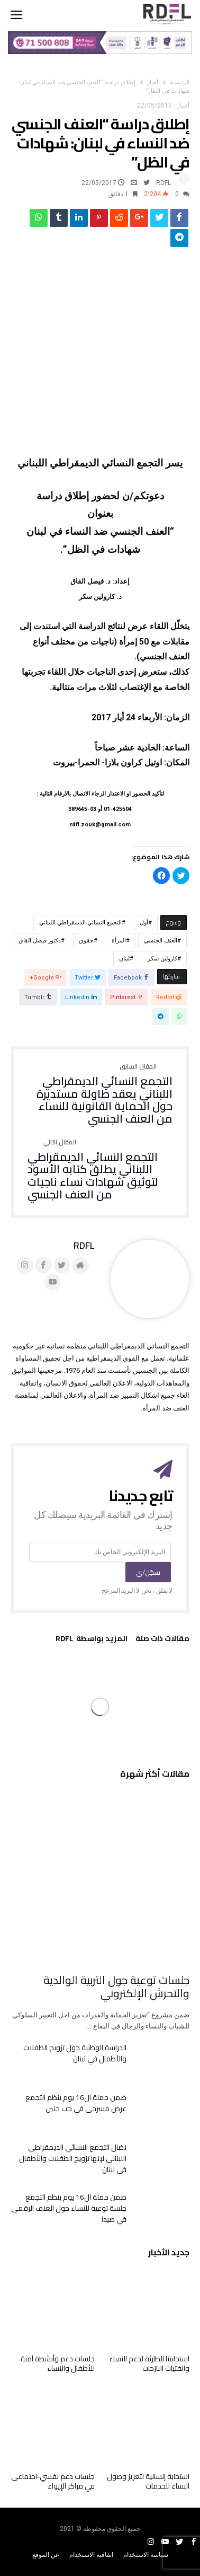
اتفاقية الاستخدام (91, 2555)
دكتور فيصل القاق (40, 940)
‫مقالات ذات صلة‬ (162, 1640)
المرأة (119, 940)
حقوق (86, 940)
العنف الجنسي (160, 940)
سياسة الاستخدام (145, 2555)
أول (144, 922)
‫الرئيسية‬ (179, 82)
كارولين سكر (162, 958)
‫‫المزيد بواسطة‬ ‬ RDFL (92, 1640)
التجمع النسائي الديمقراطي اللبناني (80, 922)
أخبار (152, 82)
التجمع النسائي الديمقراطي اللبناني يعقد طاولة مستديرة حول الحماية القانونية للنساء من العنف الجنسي (100, 1094)
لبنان (124, 958)
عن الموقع (45, 2555)
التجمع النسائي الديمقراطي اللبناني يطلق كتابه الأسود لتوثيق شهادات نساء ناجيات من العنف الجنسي (100, 1170)
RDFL (163, 183)
